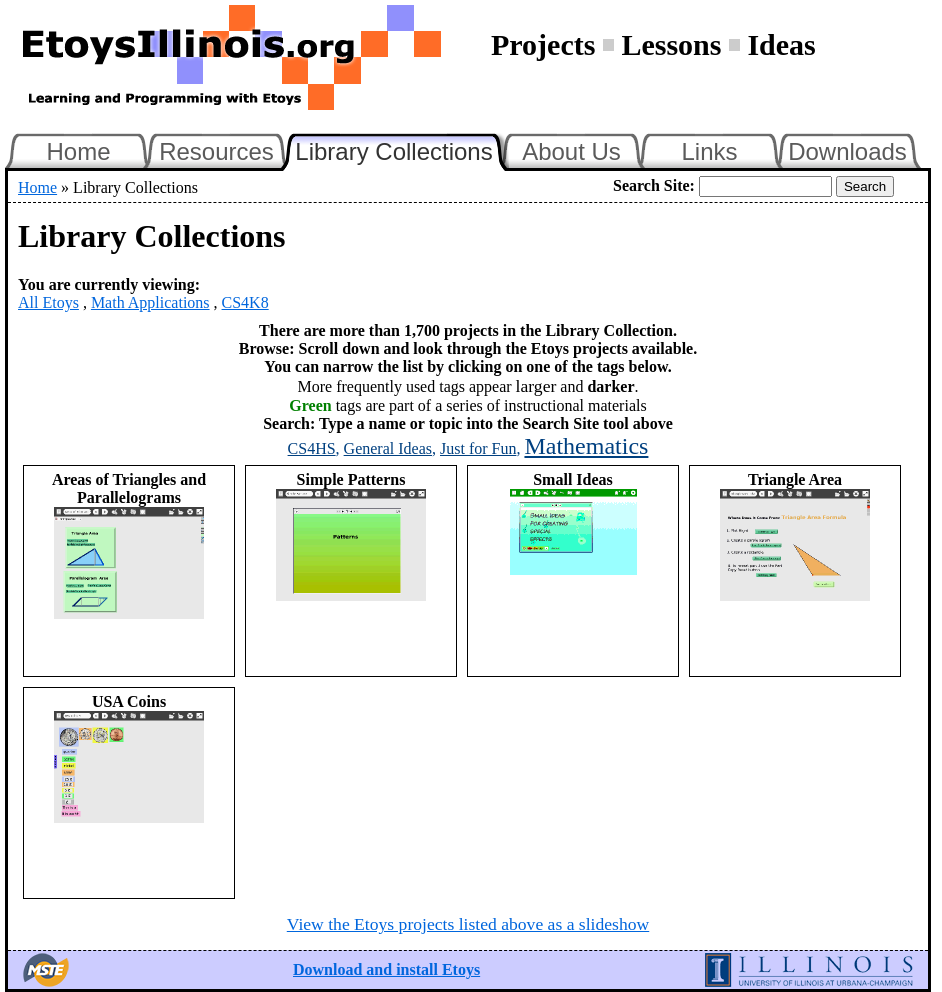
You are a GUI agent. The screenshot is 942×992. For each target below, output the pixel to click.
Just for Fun (478, 448)
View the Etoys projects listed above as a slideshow (468, 924)
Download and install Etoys (386, 969)
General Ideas (388, 448)
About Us (571, 151)
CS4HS (312, 448)
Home (78, 151)
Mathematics (586, 446)
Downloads (847, 151)
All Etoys (48, 302)
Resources (216, 151)
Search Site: (654, 185)
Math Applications (150, 302)
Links (709, 151)
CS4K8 (245, 302)
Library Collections (402, 149)
